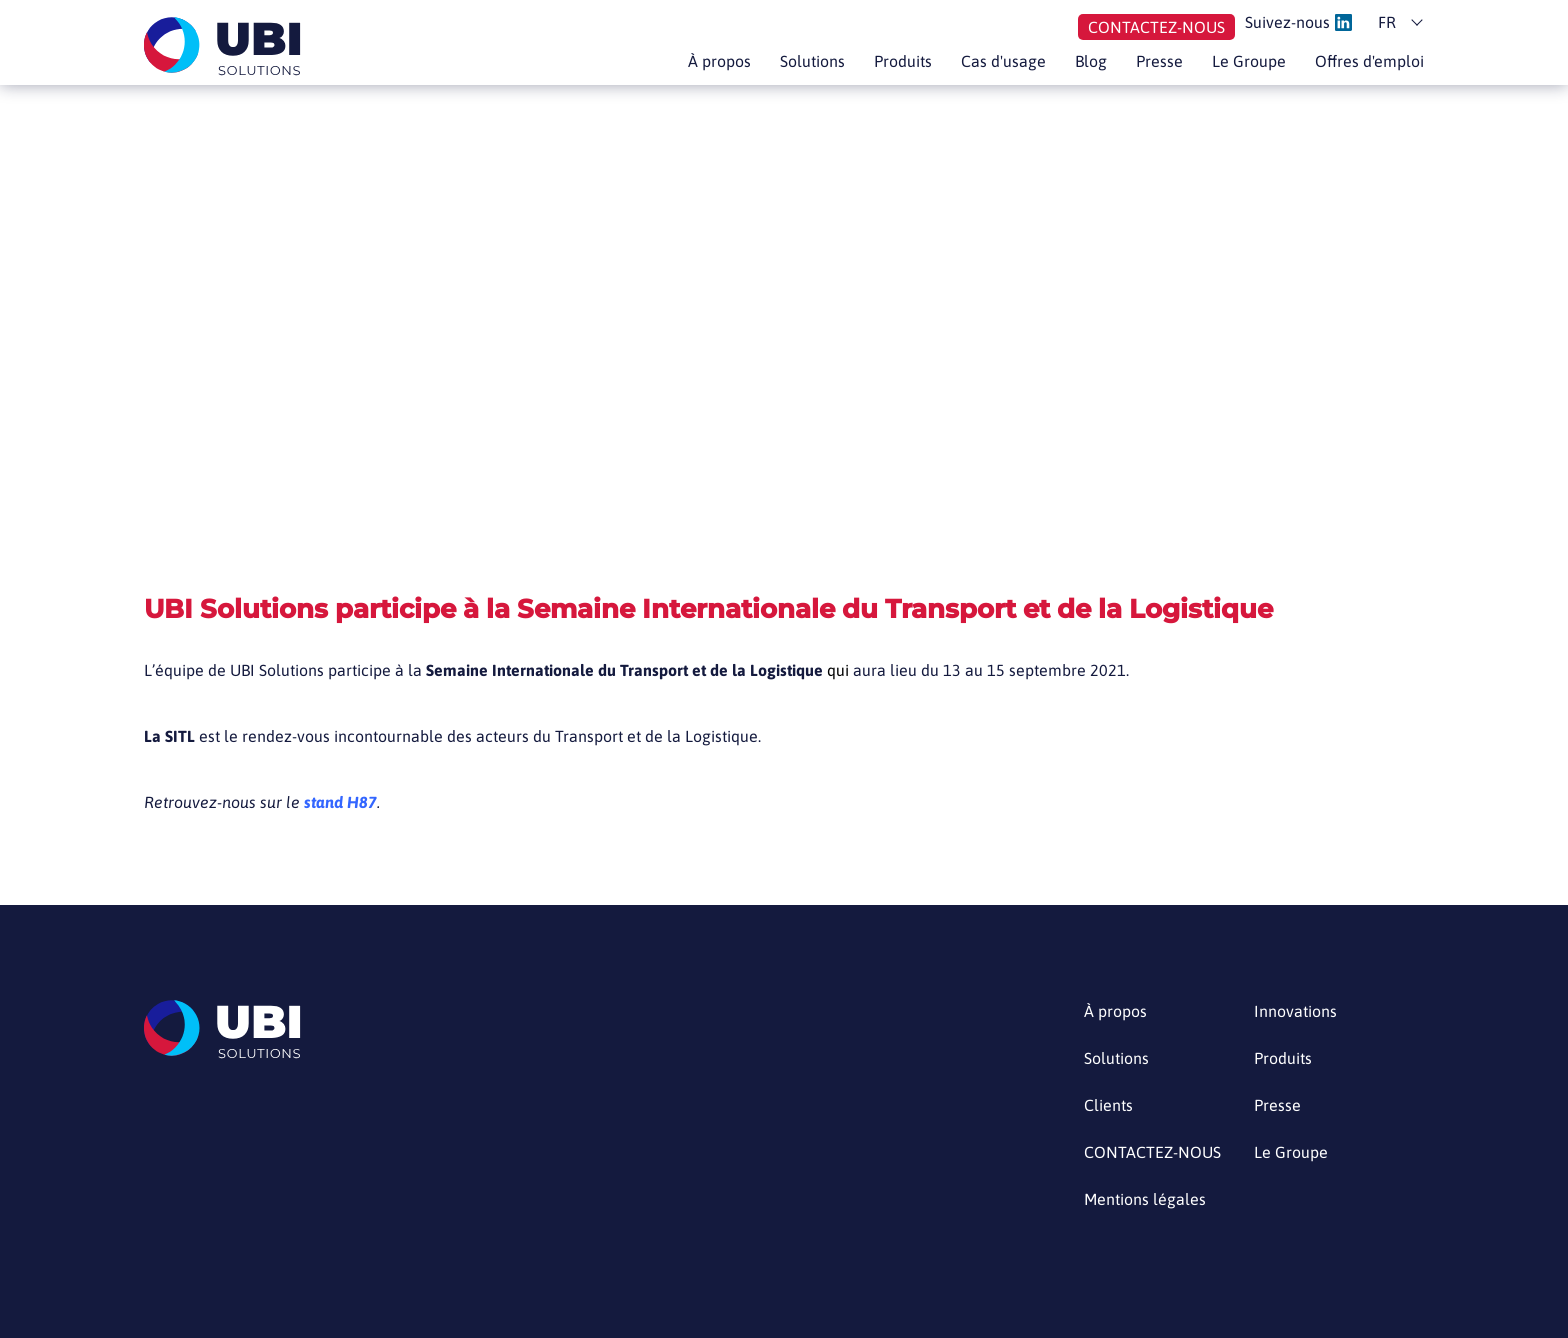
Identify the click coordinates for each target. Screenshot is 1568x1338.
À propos (719, 61)
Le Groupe (1249, 61)
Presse (1159, 61)
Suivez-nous (1298, 22)
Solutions (812, 61)
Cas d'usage (1003, 61)
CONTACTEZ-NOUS (1152, 1152)
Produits (903, 61)
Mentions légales (1145, 1199)
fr (1387, 22)
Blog (1091, 61)
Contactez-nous (1156, 27)
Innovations (1295, 1011)
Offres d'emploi (1369, 61)
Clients (1108, 1105)
